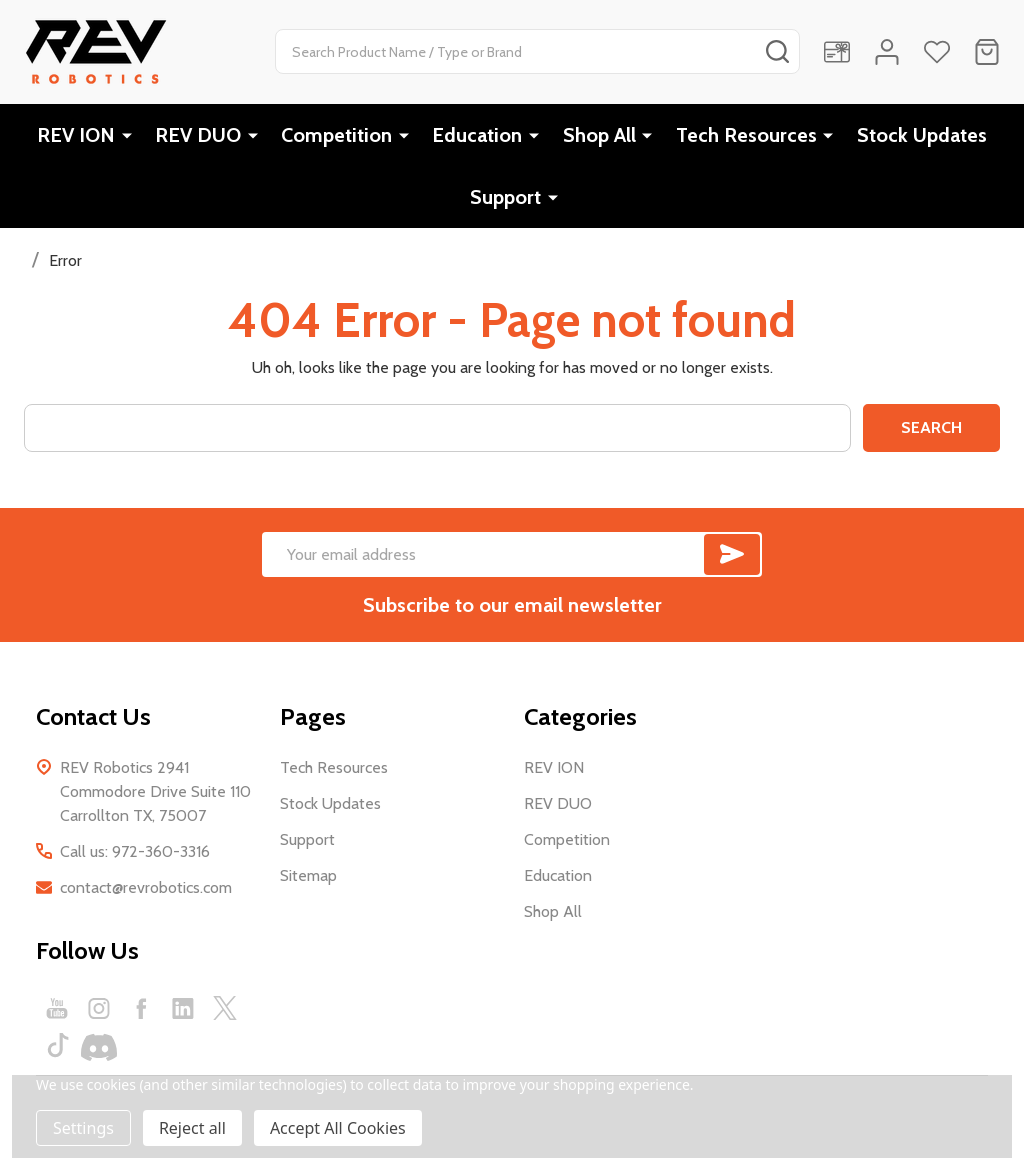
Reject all (192, 1128)
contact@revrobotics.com (146, 887)
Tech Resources (746, 135)
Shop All (599, 135)
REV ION (77, 135)
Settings (83, 1128)
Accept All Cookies (338, 1128)
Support (506, 197)
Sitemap (308, 875)
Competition (337, 135)
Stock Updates (922, 135)
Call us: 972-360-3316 (135, 851)
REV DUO (199, 135)
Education (478, 135)
